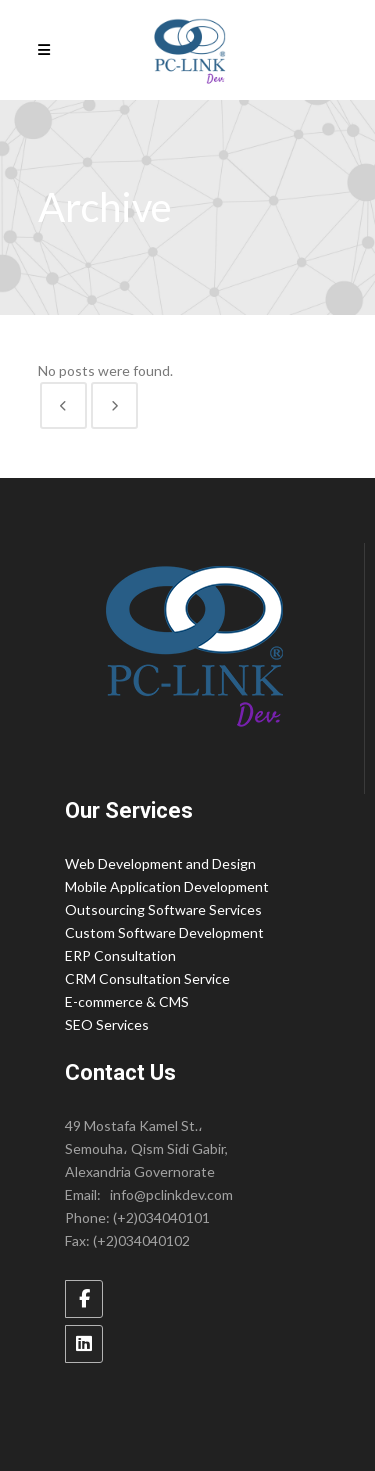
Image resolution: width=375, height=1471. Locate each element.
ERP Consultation (120, 955)
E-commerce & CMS (127, 1001)
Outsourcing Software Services (163, 909)
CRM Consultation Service (147, 978)
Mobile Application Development (167, 886)
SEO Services (107, 1024)
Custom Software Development (164, 932)
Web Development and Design (160, 863)
